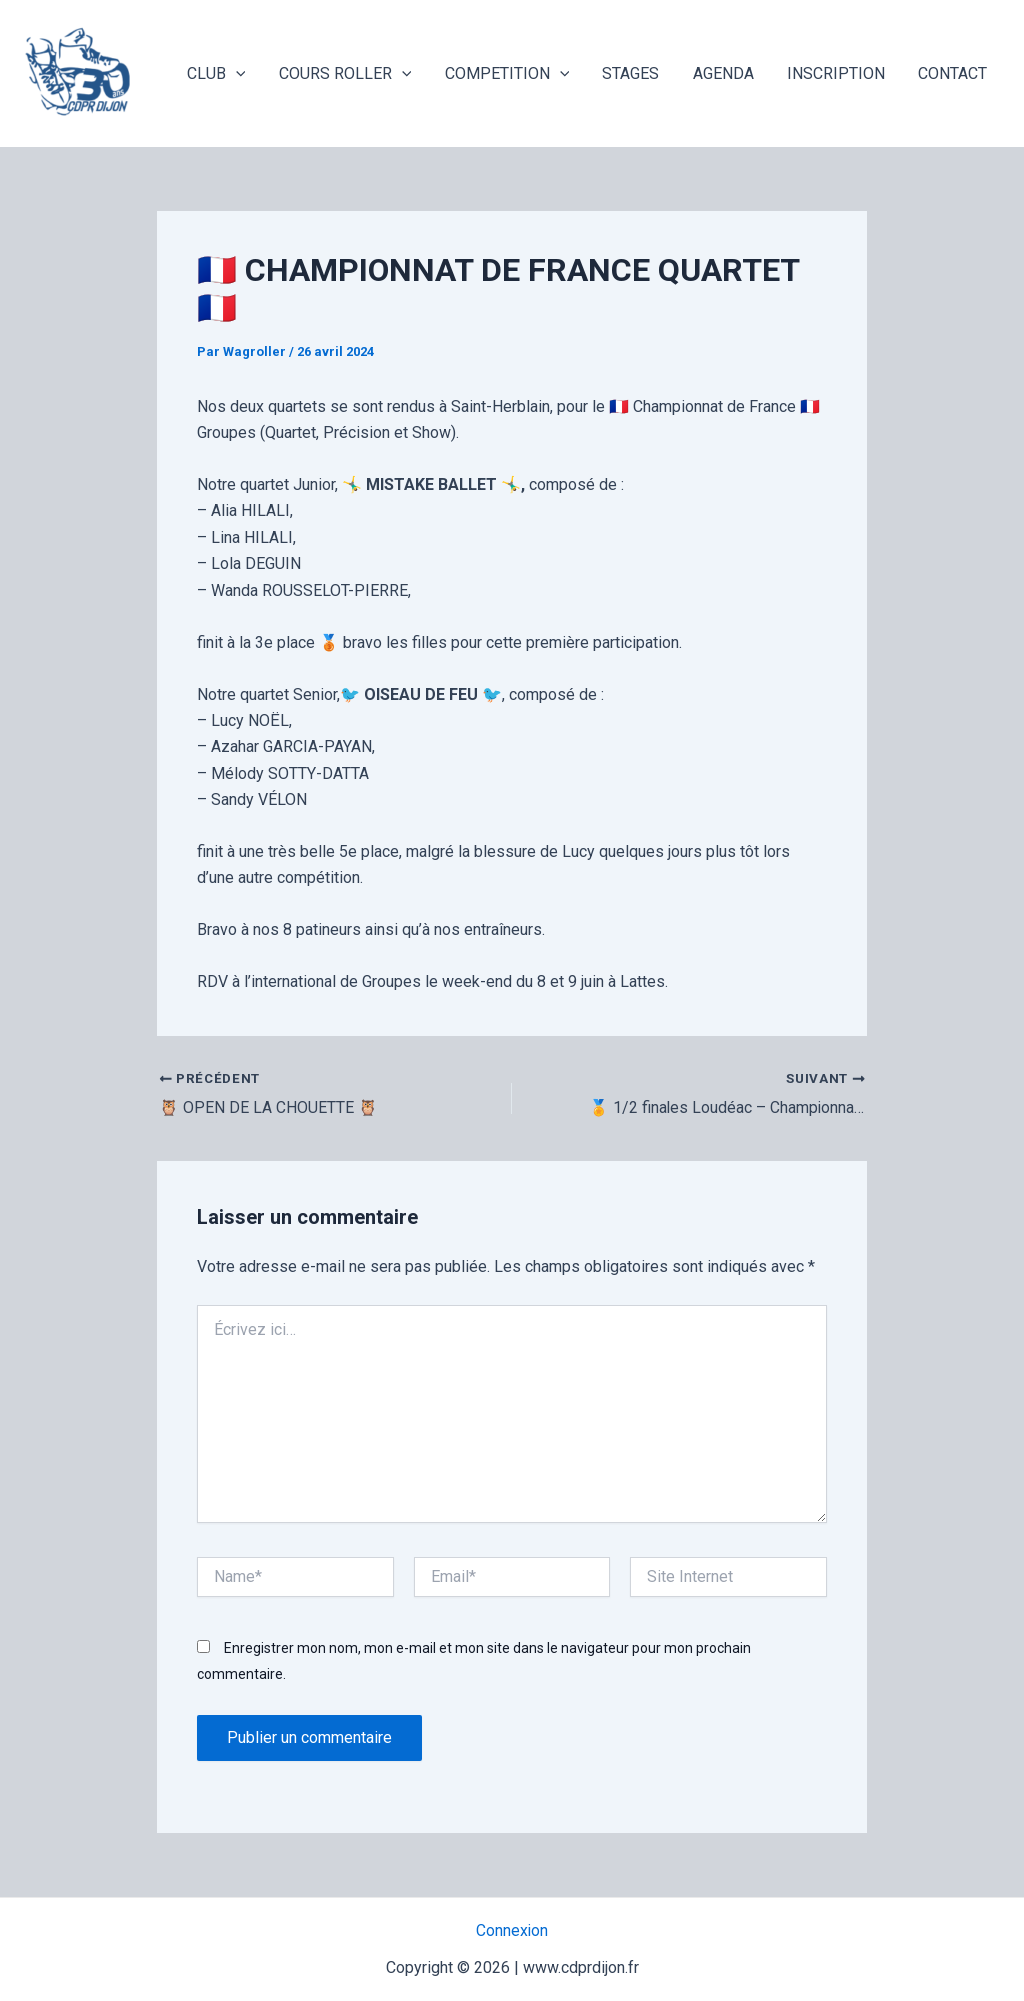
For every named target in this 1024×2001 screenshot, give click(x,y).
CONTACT (953, 73)
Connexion (512, 1930)
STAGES (635, 73)
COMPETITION (512, 74)
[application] (244, 74)
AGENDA (726, 73)
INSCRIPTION (838, 73)
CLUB (224, 74)
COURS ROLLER (352, 74)
